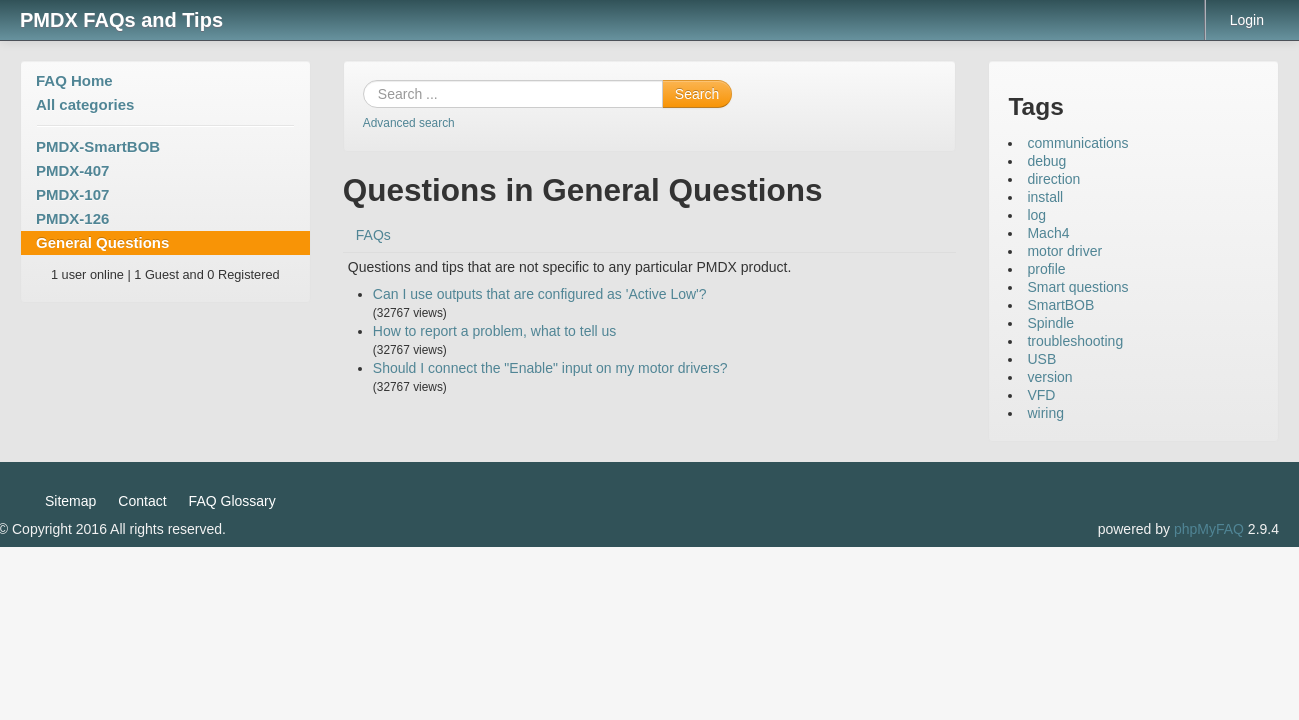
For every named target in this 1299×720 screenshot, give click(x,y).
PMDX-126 (72, 218)
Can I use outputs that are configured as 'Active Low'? (540, 294)
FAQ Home (74, 80)
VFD (1041, 395)
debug (1046, 161)
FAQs (373, 235)
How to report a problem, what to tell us (495, 331)
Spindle (1050, 323)
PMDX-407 (72, 170)
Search (697, 94)
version (1049, 377)
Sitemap (70, 501)
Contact (142, 501)
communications (1077, 143)
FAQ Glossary (232, 501)
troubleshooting (1075, 341)
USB (1041, 359)
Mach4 (1048, 233)
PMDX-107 (72, 194)
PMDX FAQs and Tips (121, 20)
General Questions (102, 242)
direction (1053, 179)
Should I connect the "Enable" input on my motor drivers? (550, 368)
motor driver (1064, 251)
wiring (1045, 413)
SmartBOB (1060, 305)
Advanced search (409, 123)
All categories (85, 104)
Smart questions (1077, 287)
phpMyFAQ (1209, 529)
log (1036, 215)
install (1045, 197)
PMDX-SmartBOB (98, 146)
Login (1247, 20)
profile (1046, 269)
